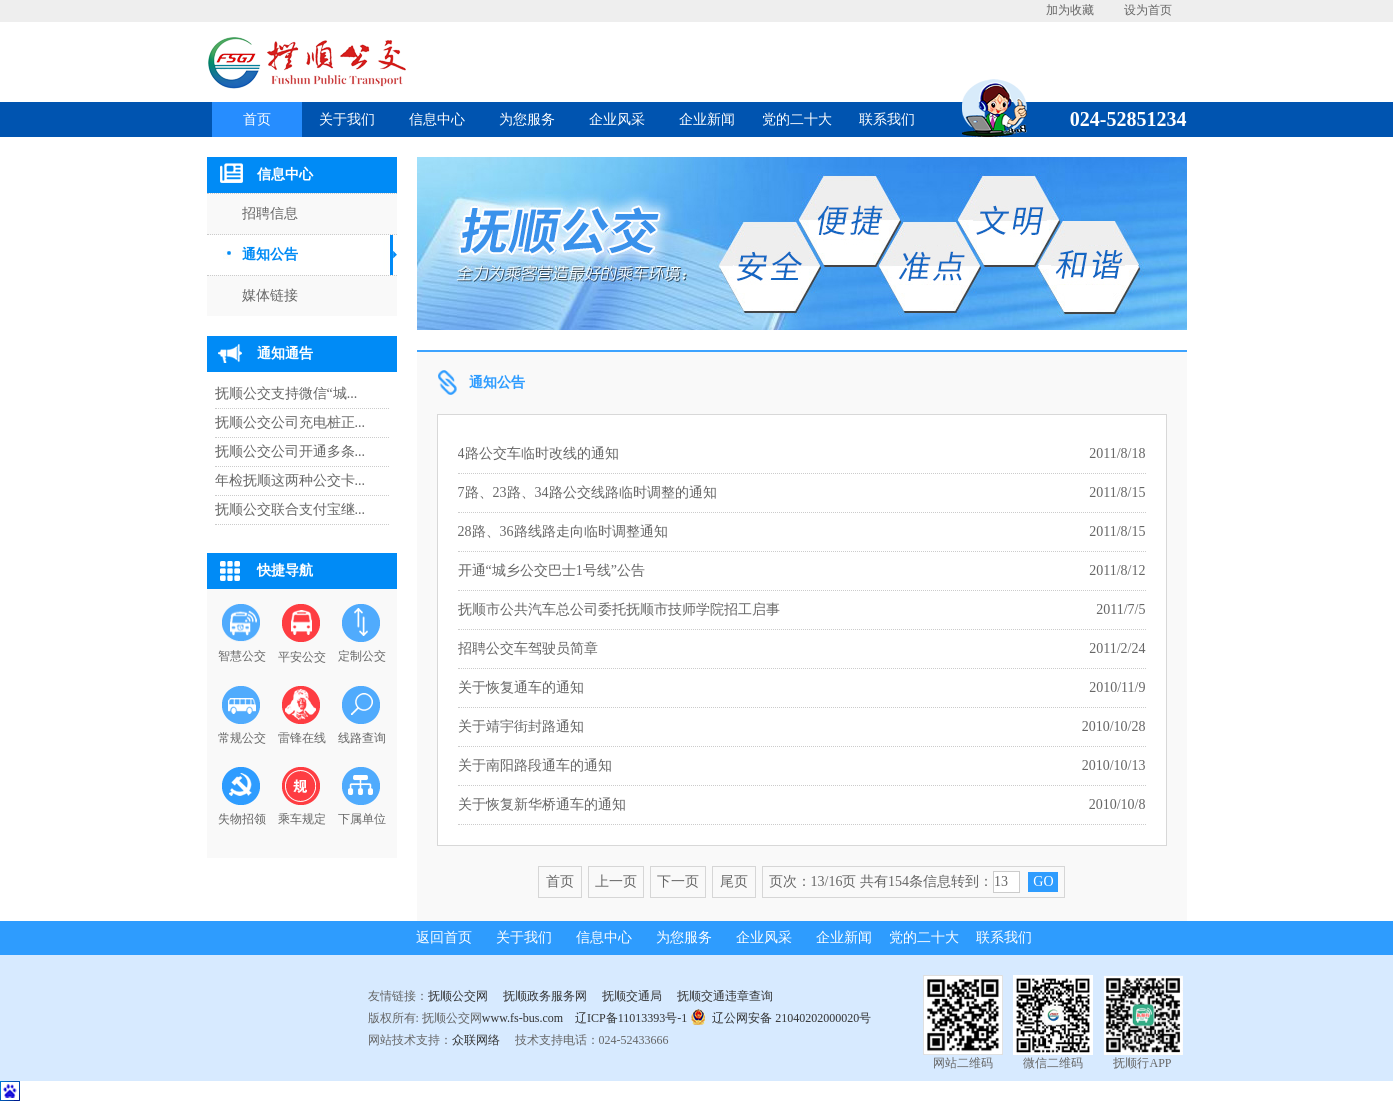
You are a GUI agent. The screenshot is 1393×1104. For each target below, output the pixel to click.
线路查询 (362, 738)
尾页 (734, 881)
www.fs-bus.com (522, 1018)
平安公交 (302, 657)
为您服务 (527, 119)
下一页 (678, 881)
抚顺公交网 (458, 996)
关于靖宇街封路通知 (521, 726)
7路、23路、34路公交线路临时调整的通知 (587, 492)
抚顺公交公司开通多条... (290, 451)
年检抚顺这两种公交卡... (290, 480)
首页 (257, 119)
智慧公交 (242, 656)
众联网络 (476, 1040)
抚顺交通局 (632, 996)
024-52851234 (1121, 119)
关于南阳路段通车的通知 (535, 765)
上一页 (616, 881)
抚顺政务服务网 (545, 996)
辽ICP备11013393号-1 (631, 1018)
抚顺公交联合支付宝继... (290, 509)
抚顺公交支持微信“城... (286, 393)
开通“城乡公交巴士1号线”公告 (551, 570)
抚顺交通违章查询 (725, 996)
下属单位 (362, 819)
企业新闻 (707, 119)
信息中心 (437, 119)
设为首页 (1148, 10)
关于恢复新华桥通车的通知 (542, 804)
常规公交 (242, 738)
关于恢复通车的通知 (521, 687)
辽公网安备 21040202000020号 (780, 1016)
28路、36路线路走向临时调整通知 (563, 531)
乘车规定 (302, 819)
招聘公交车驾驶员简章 (528, 648)
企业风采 (617, 119)
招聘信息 (270, 213)
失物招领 (242, 819)
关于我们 (347, 119)
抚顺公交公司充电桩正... (290, 422)
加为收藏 (1070, 10)
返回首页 (444, 937)
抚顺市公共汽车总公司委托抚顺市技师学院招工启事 (619, 609)
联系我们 (887, 119)
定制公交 (362, 656)
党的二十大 (797, 119)
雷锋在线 (302, 738)
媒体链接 (270, 295)
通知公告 (270, 254)
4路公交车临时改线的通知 (538, 453)
